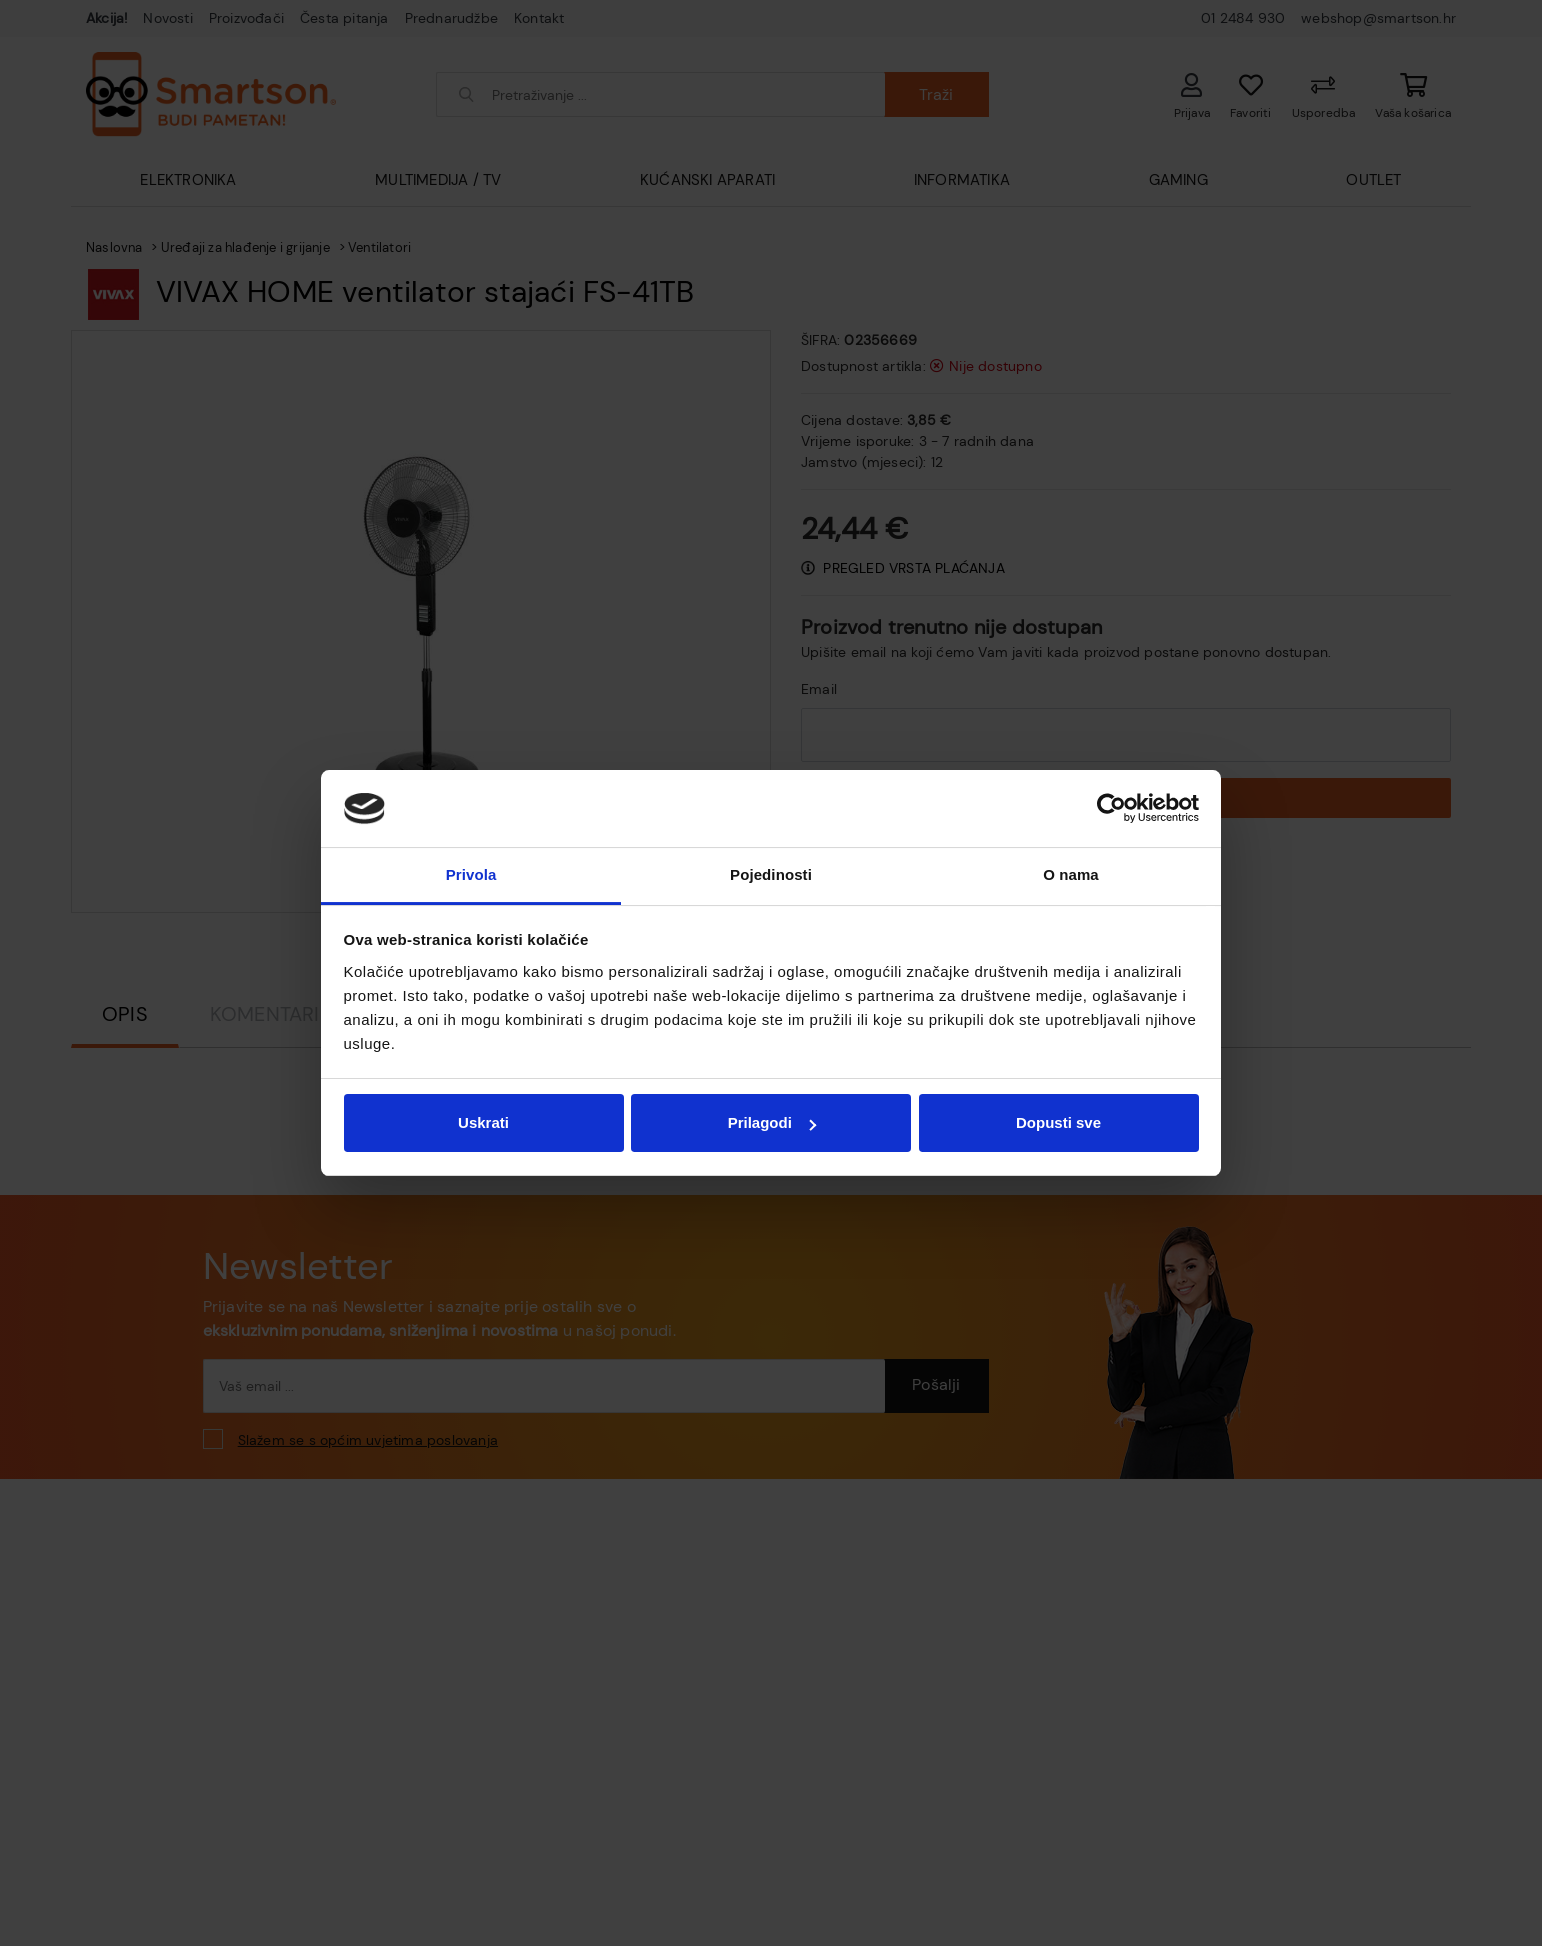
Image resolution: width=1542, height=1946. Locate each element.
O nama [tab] (1071, 874)
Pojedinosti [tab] (771, 874)
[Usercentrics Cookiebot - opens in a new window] (1111, 808)
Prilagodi (772, 1122)
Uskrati (483, 1122)
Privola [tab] (471, 874)
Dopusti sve (1058, 1122)
